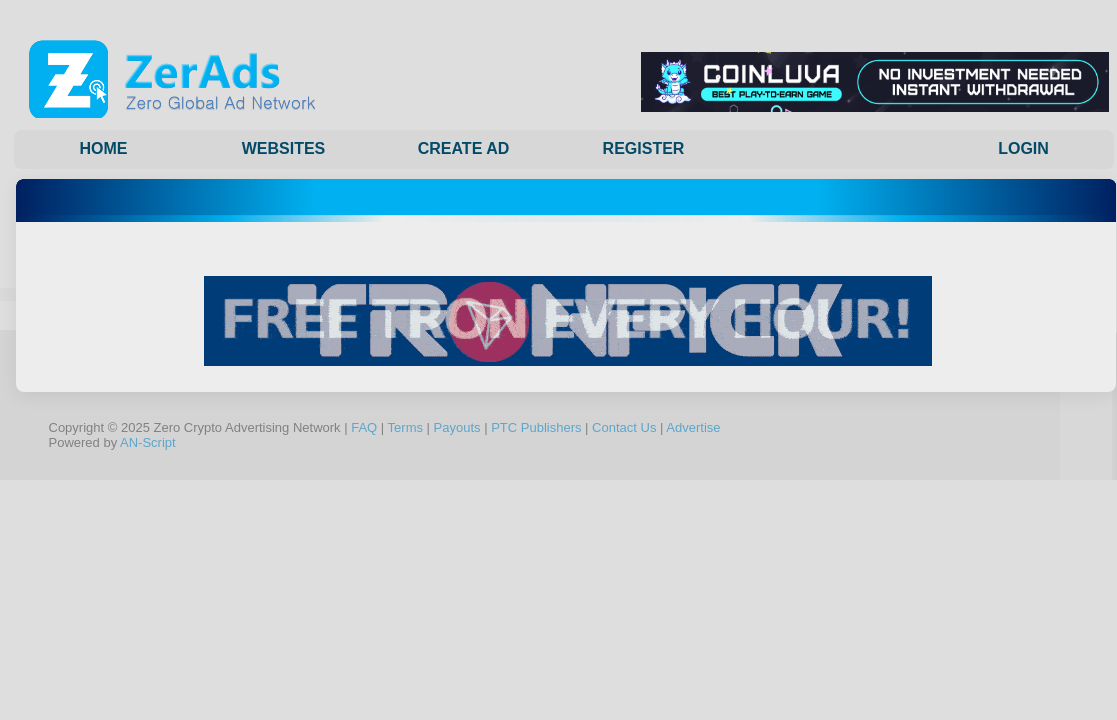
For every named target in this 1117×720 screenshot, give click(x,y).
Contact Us (624, 427)
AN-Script (148, 442)
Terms (405, 427)
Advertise (693, 427)
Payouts (457, 427)
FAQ (364, 427)
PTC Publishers (536, 427)
